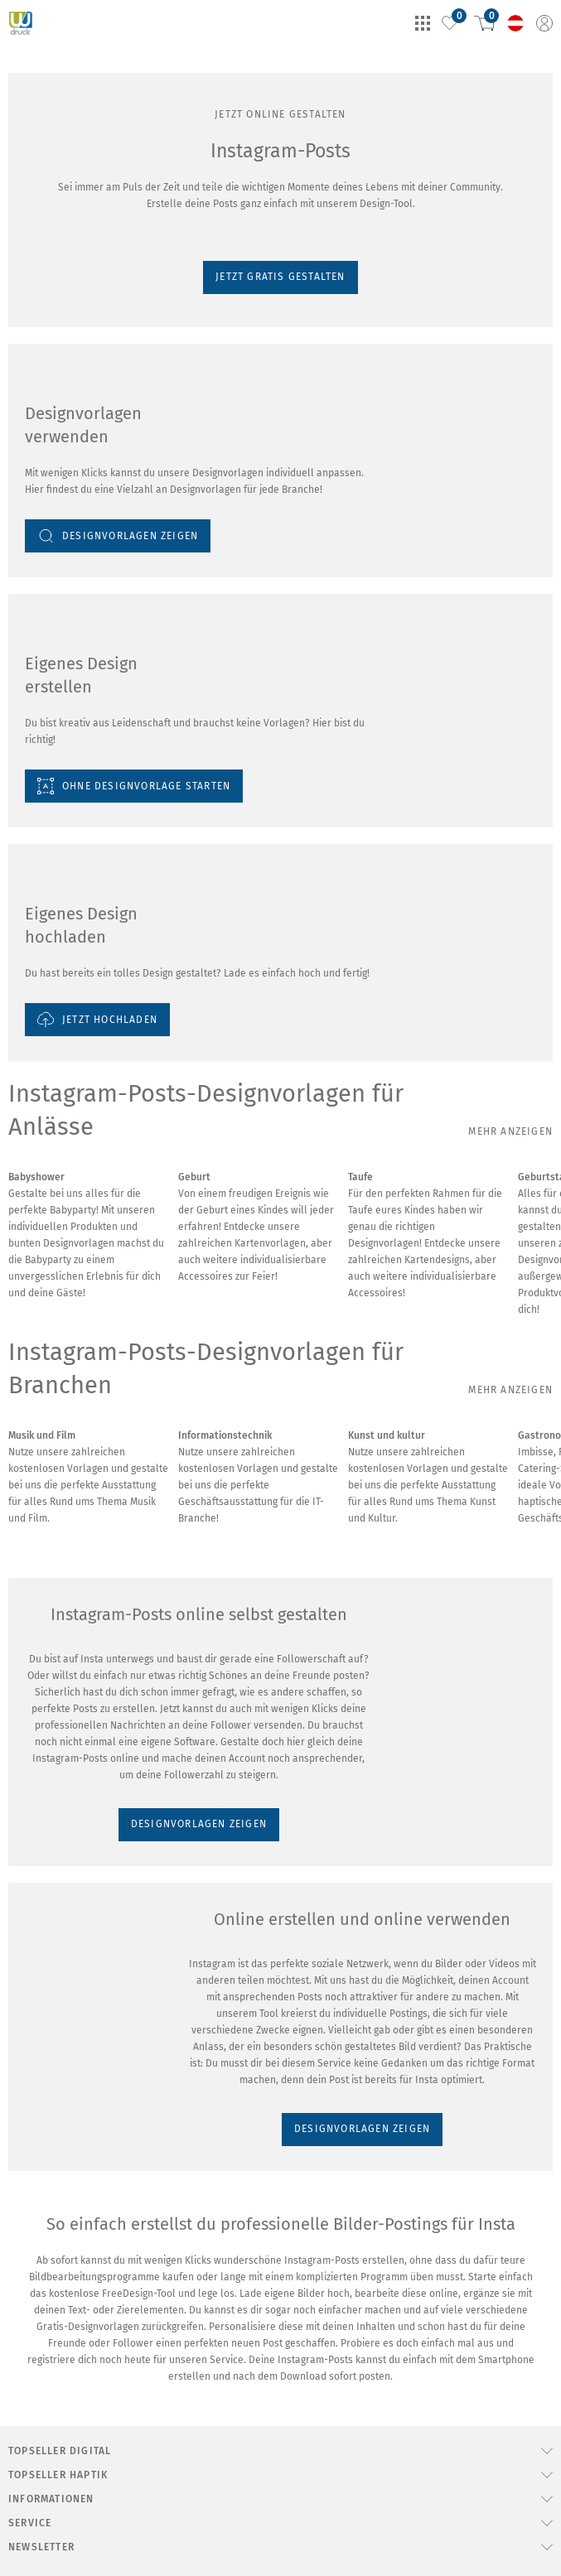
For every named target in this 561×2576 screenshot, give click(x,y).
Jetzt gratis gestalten (57, 175)
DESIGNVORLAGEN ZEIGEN (81, 2485)
